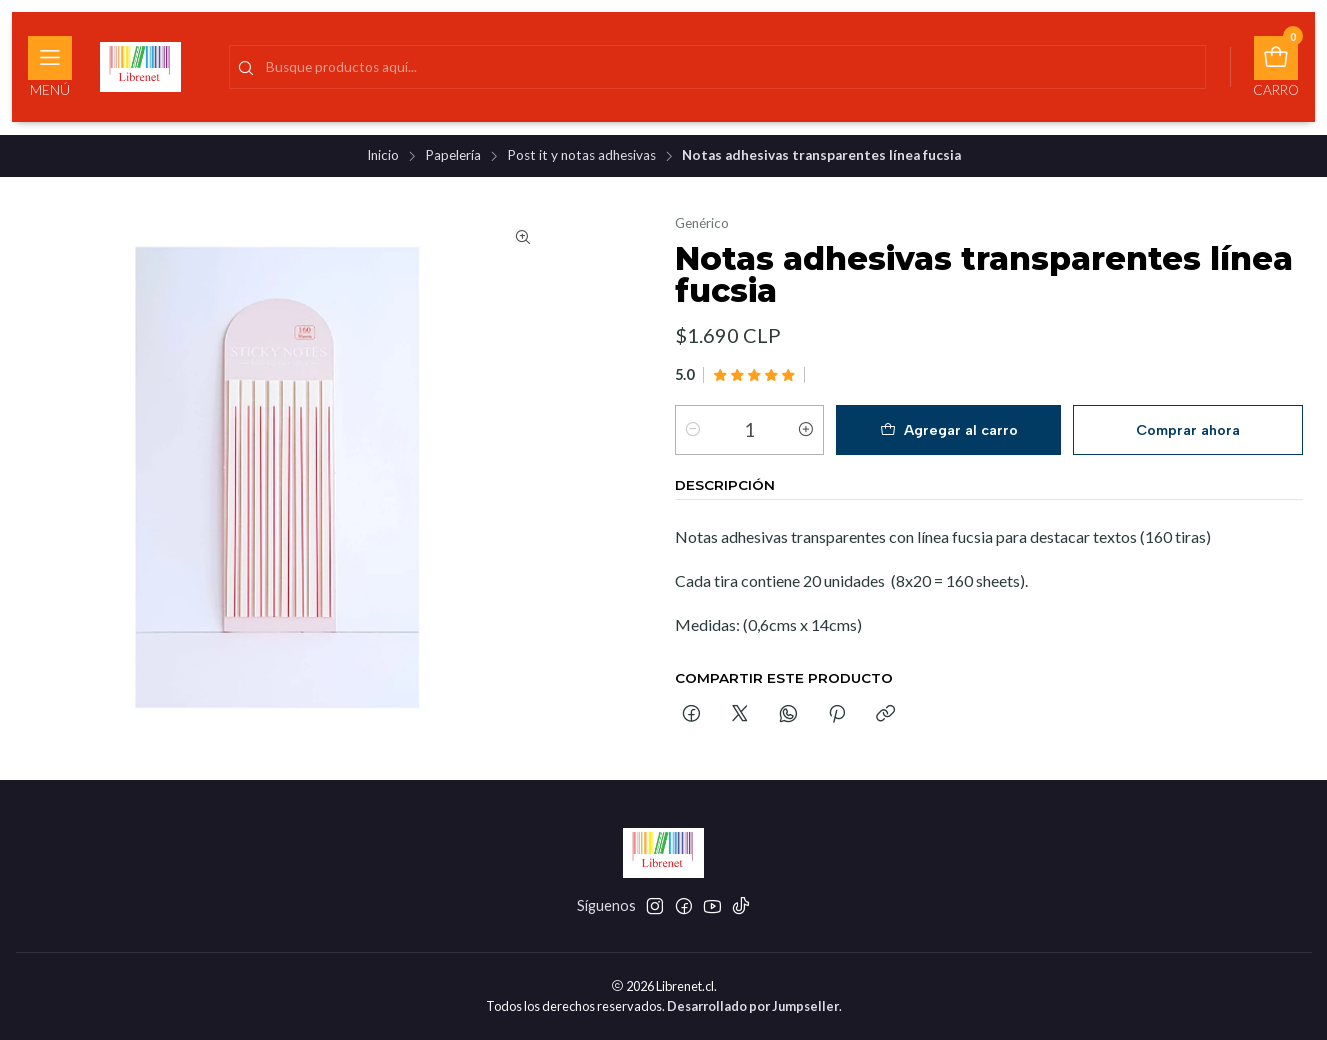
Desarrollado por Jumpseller (753, 1006)
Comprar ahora (1188, 430)
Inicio (383, 156)
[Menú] (50, 67)
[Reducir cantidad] (693, 430)
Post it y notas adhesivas (581, 156)
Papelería (453, 156)
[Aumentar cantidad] (806, 430)
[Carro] (1276, 67)
